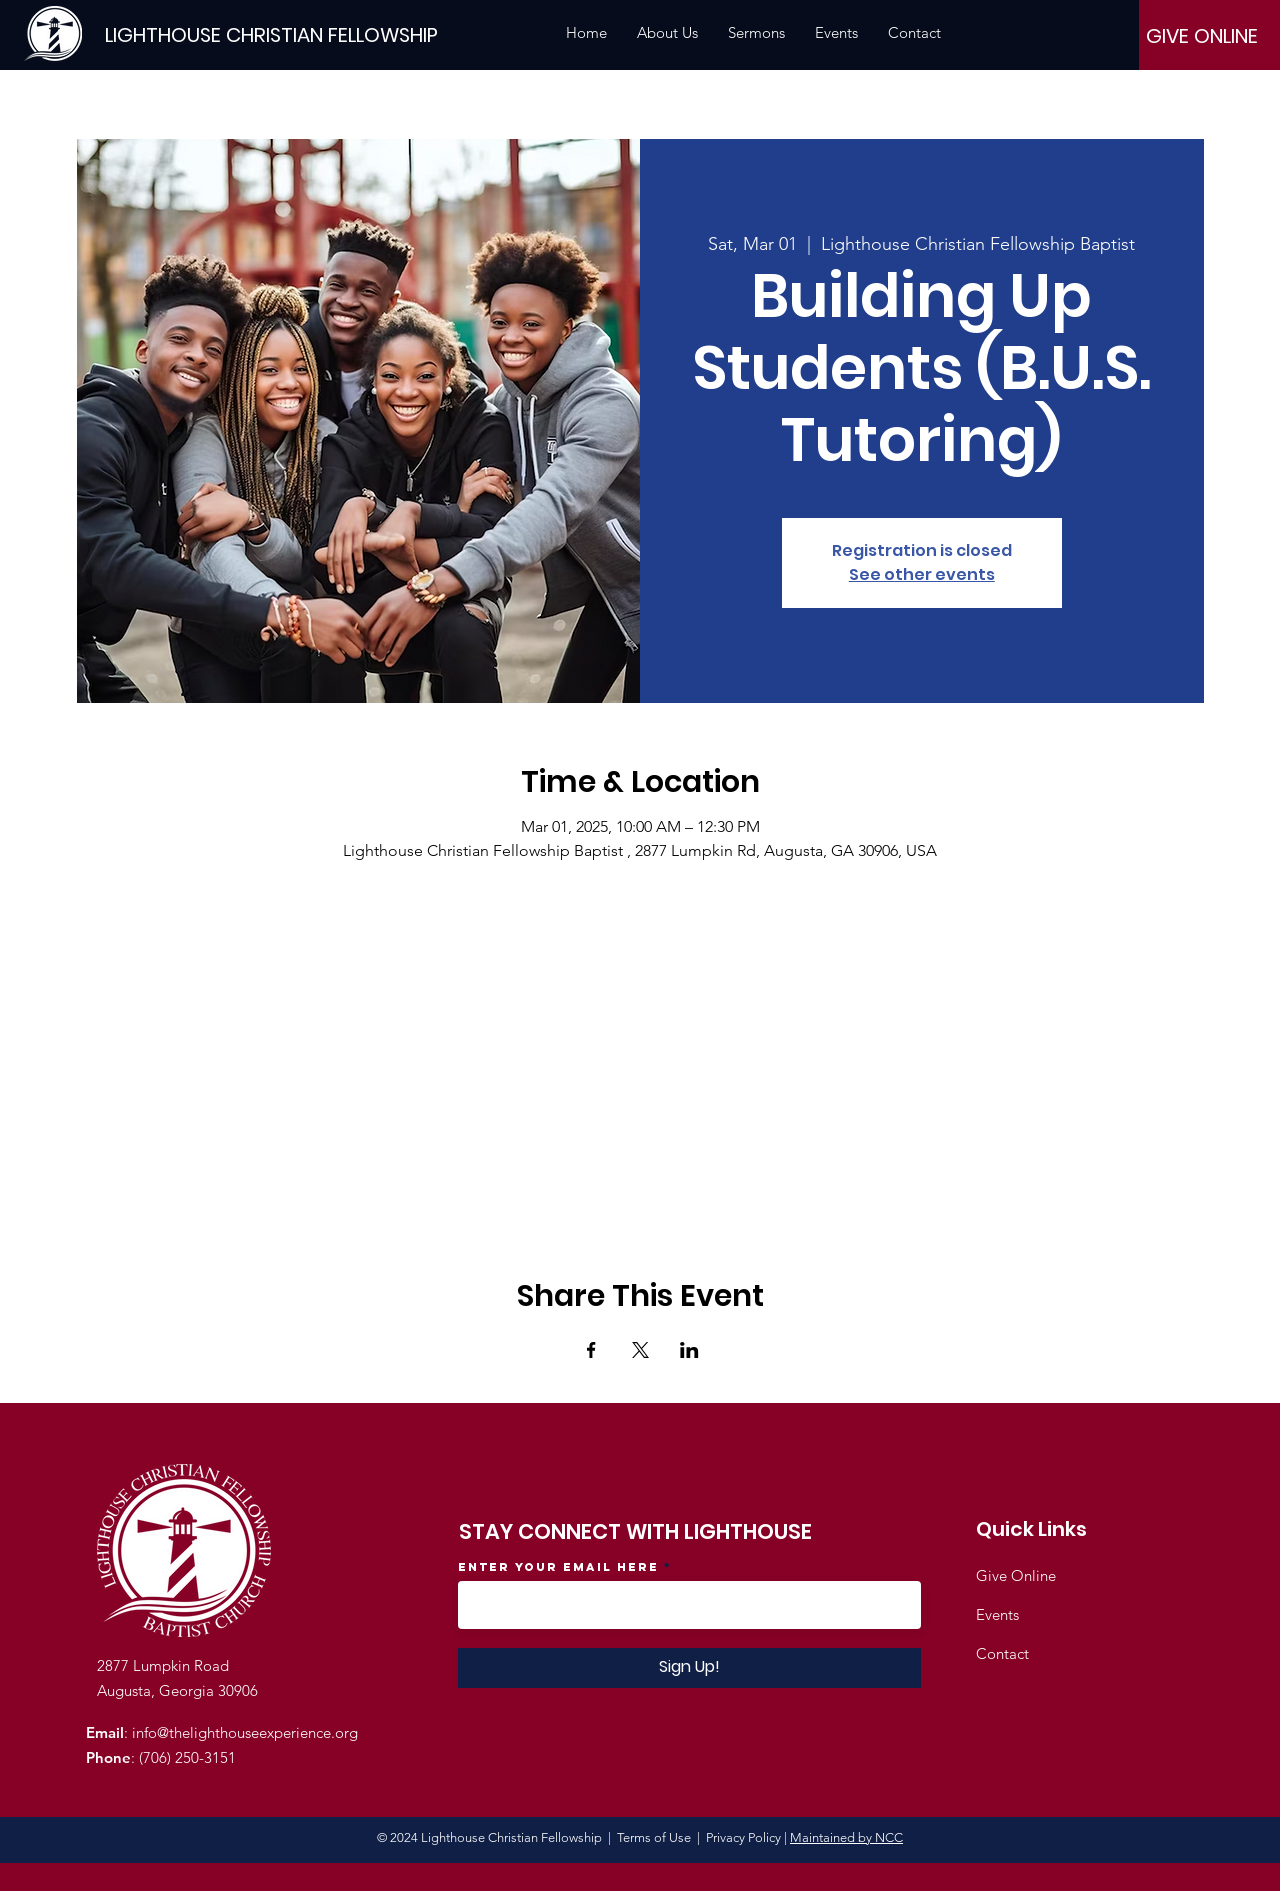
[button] (667, 33)
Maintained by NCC (846, 1837)
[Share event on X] (640, 1350)
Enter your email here (558, 1567)
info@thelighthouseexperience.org (245, 1732)
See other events (922, 574)
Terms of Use (654, 1837)
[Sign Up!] (689, 1668)
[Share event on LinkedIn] (689, 1350)
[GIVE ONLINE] (1202, 36)
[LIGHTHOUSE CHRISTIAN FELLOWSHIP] (271, 34)
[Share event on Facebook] (591, 1350)
